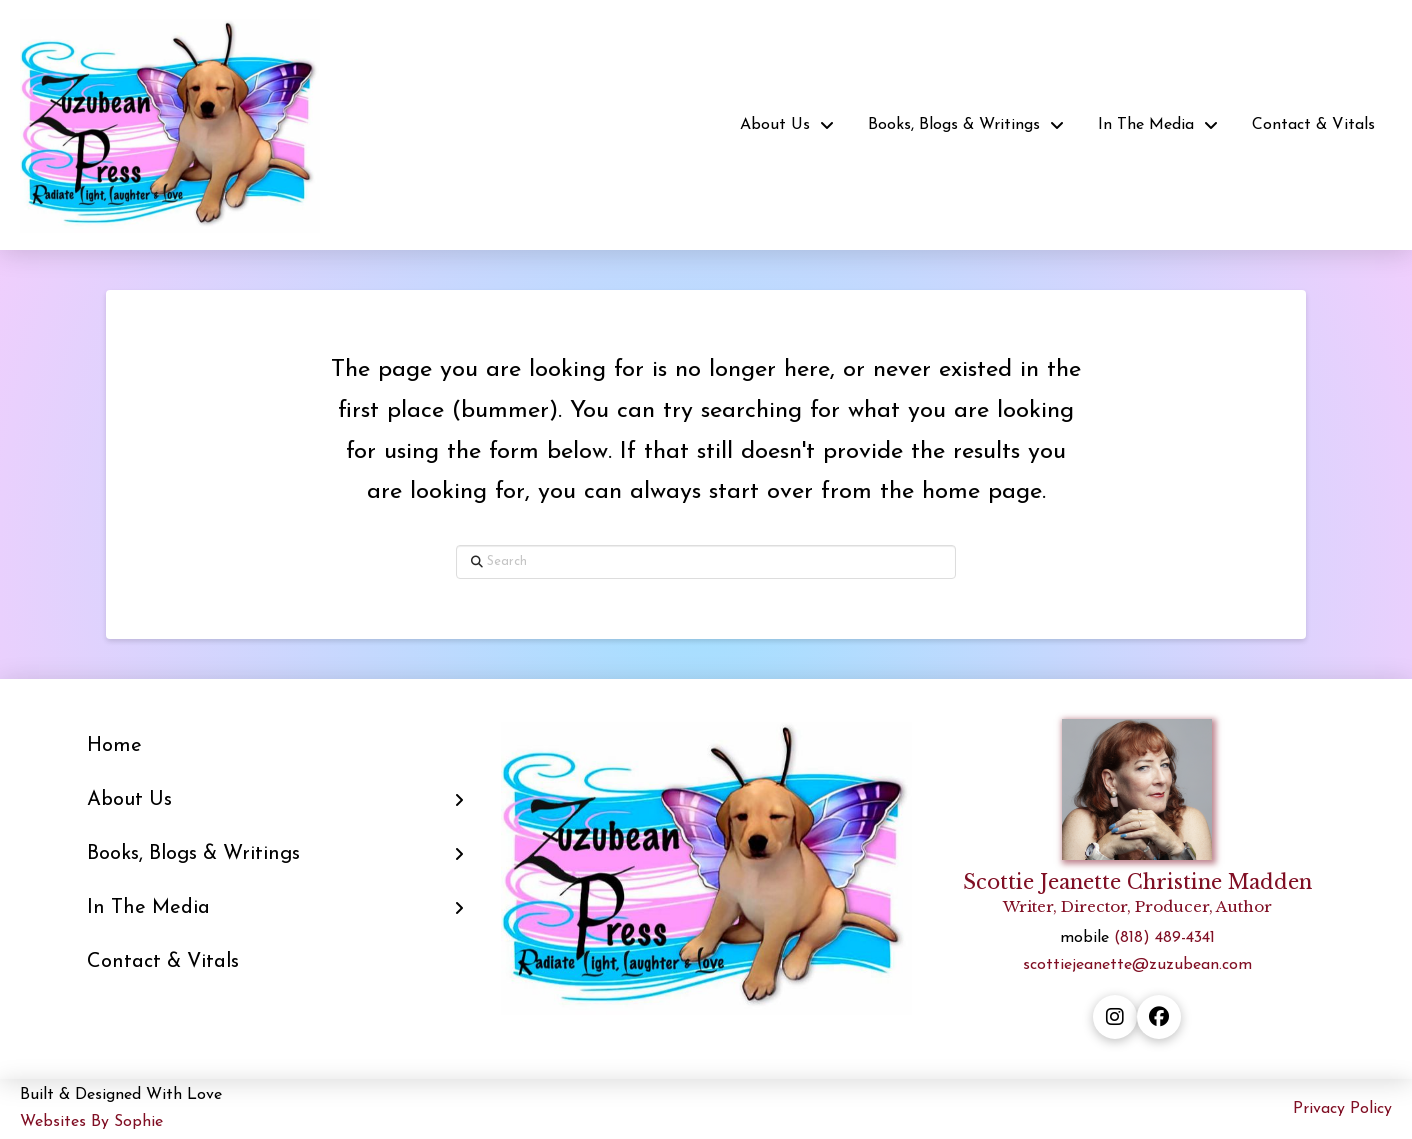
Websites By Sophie (91, 1122)
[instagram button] (1115, 1017)
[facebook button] (1159, 1017)
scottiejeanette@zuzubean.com (1137, 965)
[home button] (170, 125)
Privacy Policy (1342, 1109)
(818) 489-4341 (1164, 938)
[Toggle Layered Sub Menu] (275, 800)
